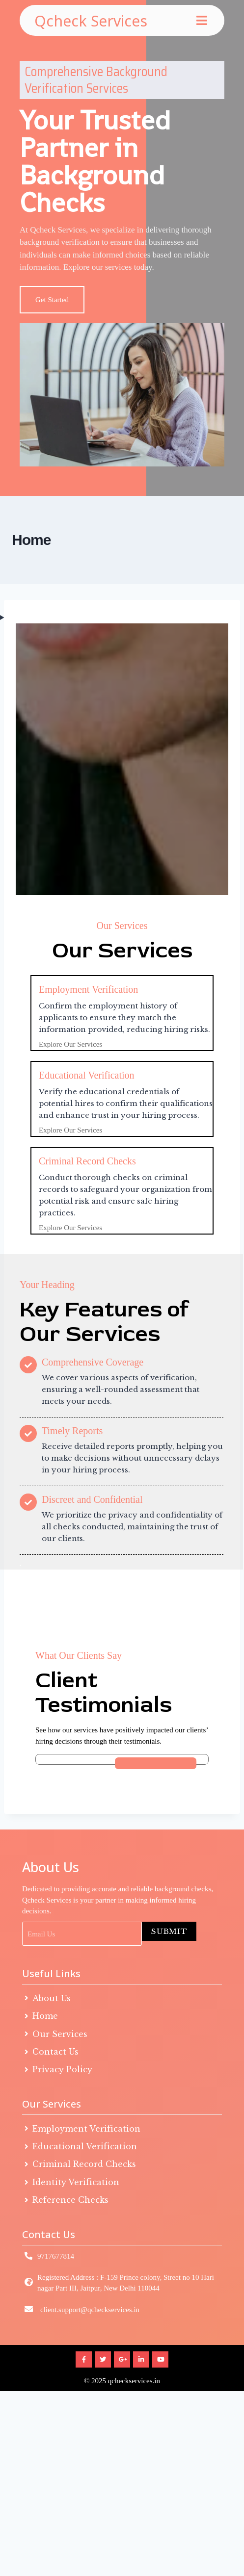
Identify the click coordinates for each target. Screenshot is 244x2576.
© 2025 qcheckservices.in (122, 2392)
